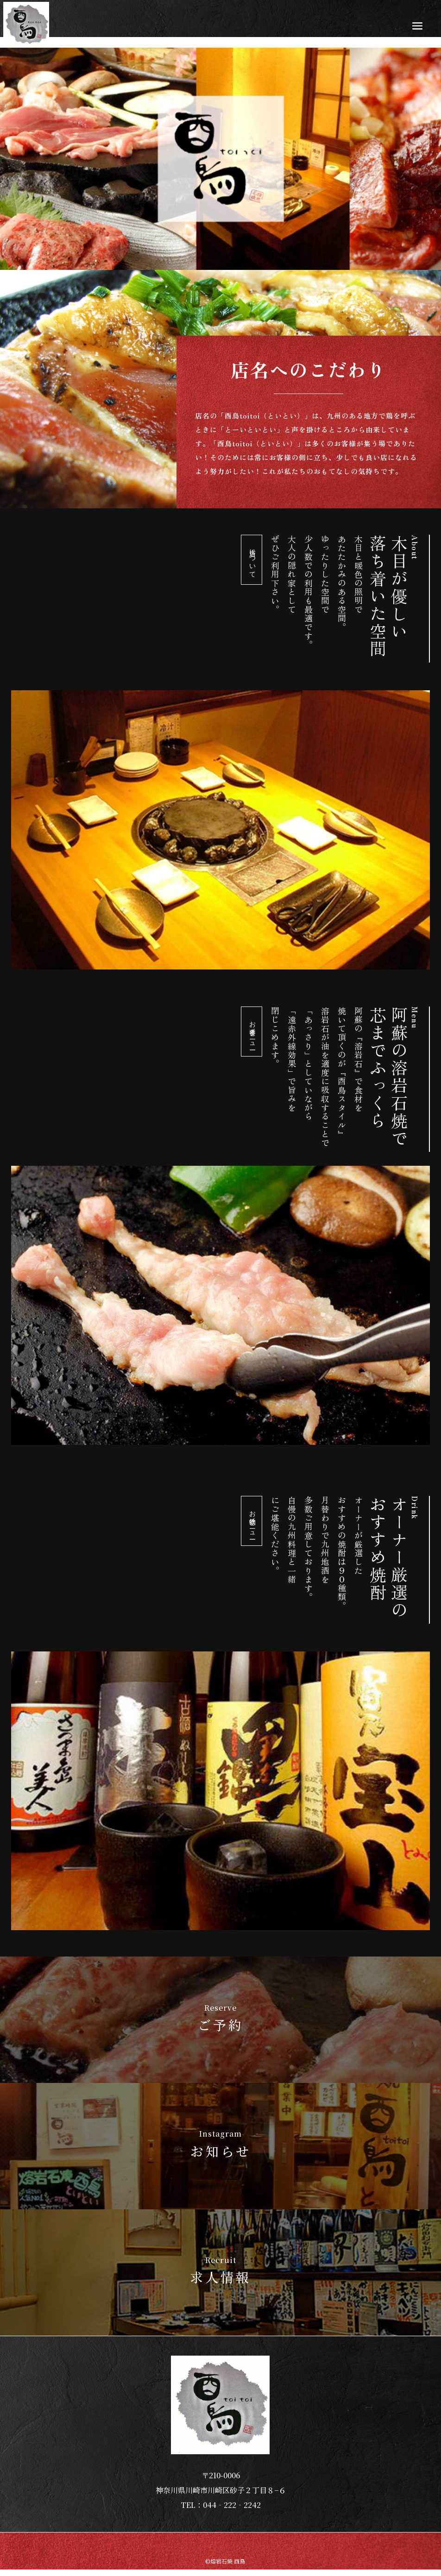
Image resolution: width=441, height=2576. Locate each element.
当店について (252, 560)
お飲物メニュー (252, 1521)
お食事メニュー (252, 1031)
